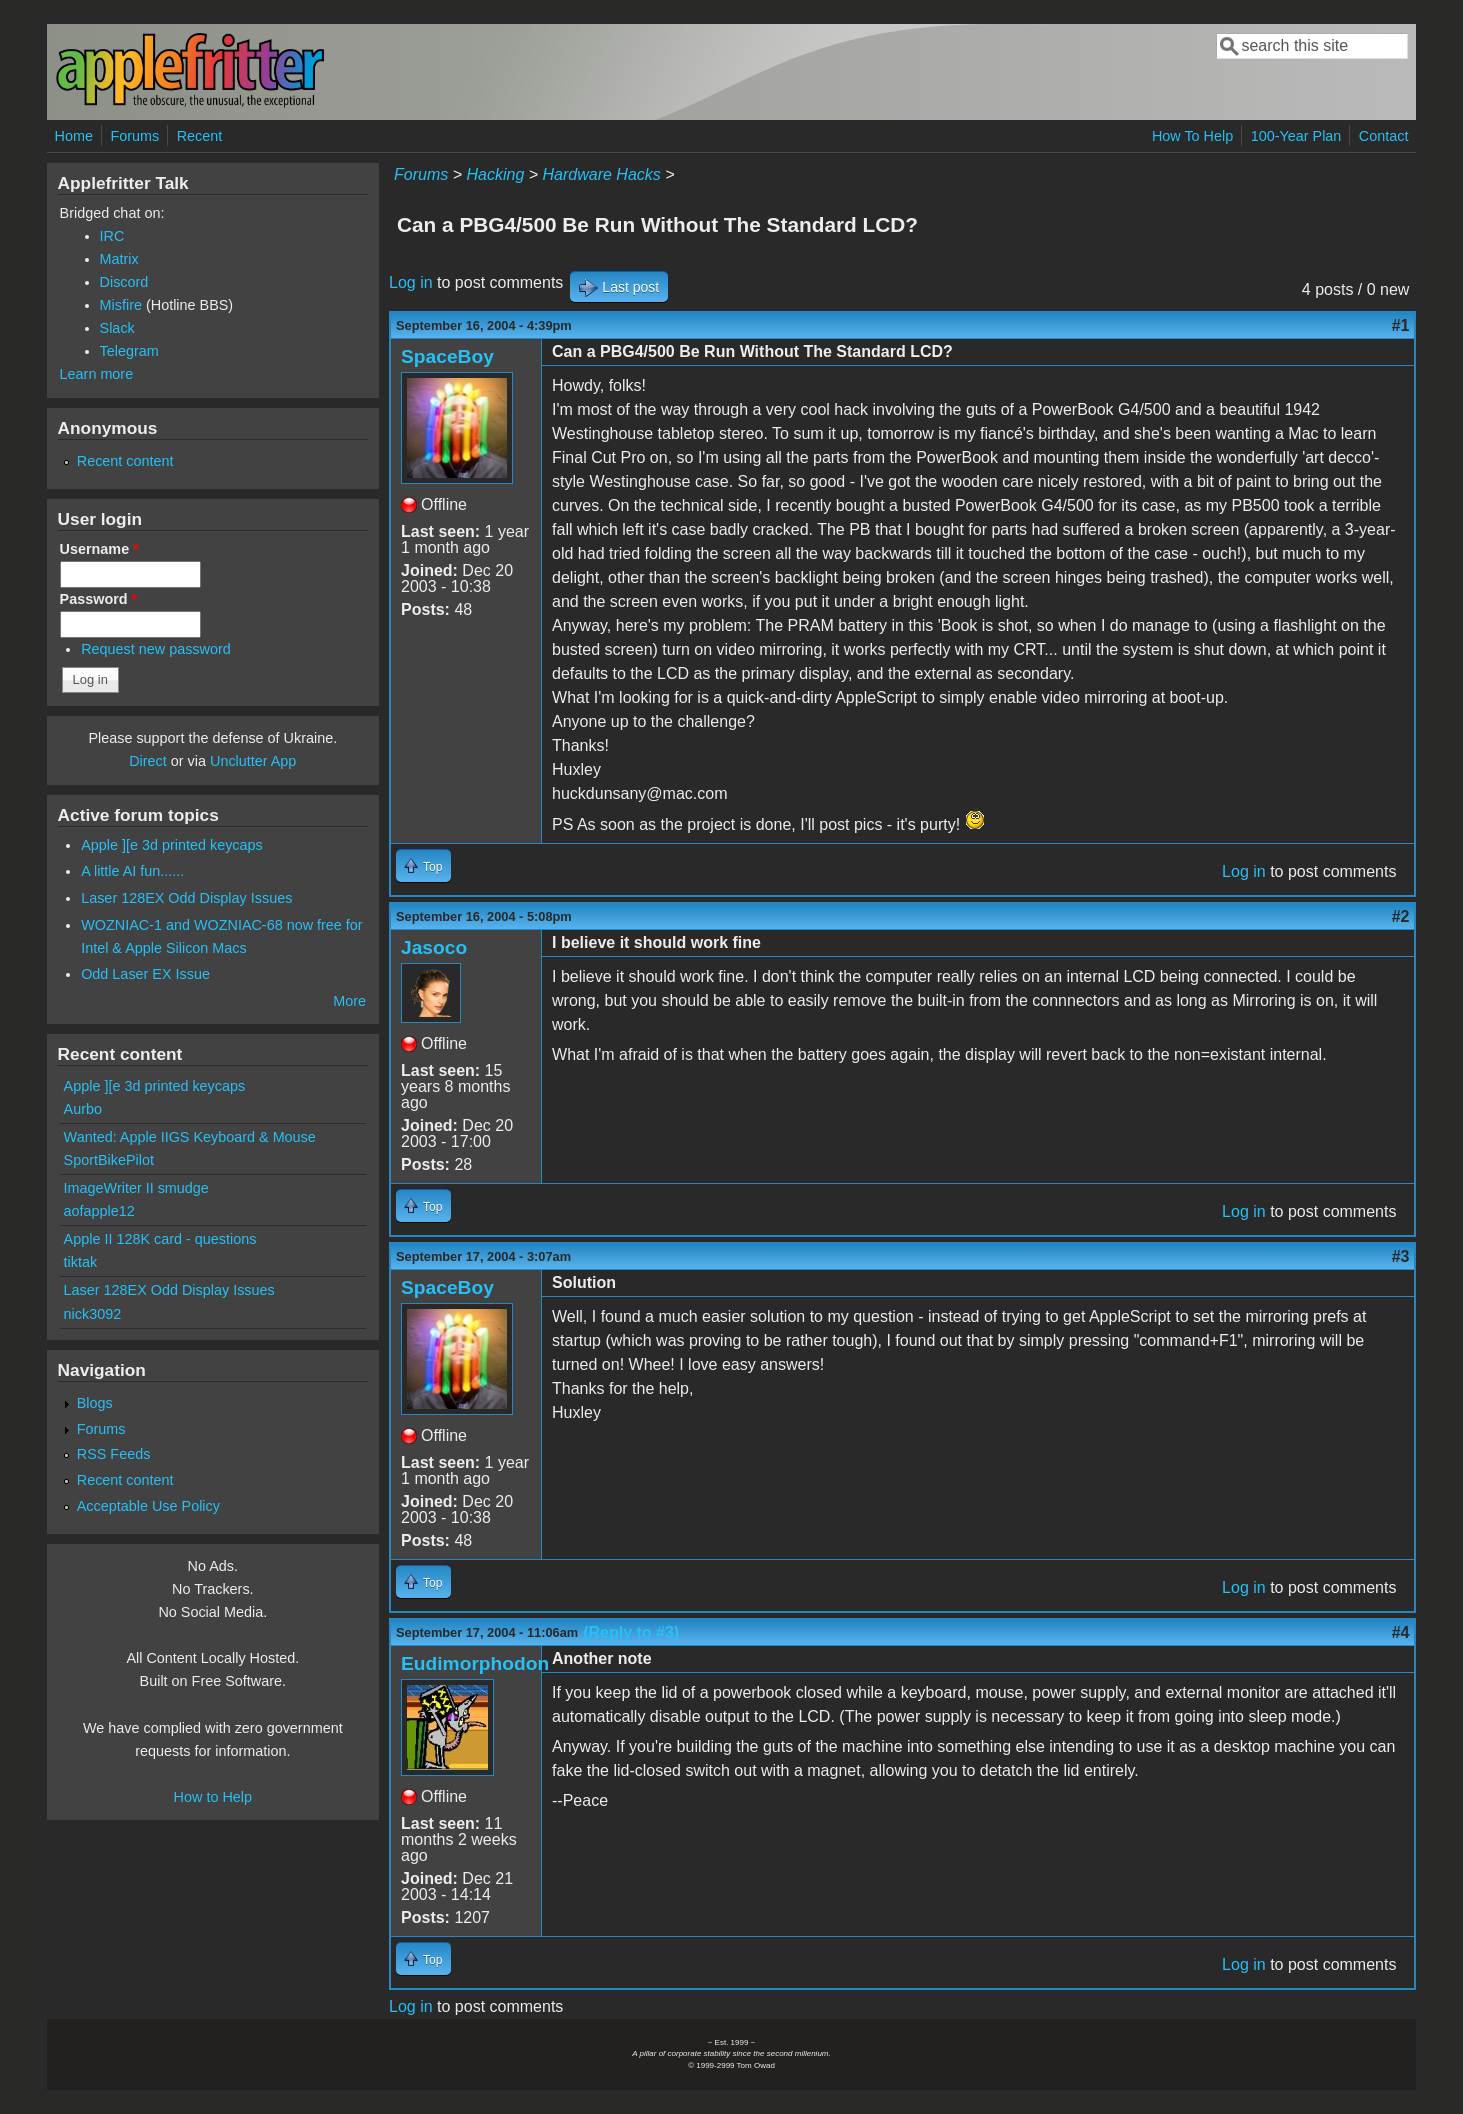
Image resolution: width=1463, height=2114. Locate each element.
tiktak (81, 1262)
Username (99, 549)
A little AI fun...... (132, 871)
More (349, 1001)
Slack (117, 328)
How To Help (1192, 136)
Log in (411, 282)
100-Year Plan (1296, 136)
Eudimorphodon (475, 1663)
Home (74, 136)
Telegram (129, 351)
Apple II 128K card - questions (160, 1239)
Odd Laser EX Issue (145, 974)
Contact (1384, 136)
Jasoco (434, 947)
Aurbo (83, 1109)
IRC (112, 236)
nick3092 (93, 1314)
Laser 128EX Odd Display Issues (186, 898)
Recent (200, 136)
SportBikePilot (109, 1160)
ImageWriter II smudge (136, 1188)
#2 (1401, 916)
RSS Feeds (114, 1454)
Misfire (121, 305)
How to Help (213, 1797)
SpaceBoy (447, 356)
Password (99, 599)
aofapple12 (99, 1211)
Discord (124, 282)
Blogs (95, 1403)
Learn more (97, 374)
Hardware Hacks (602, 174)
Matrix (119, 259)
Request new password (156, 649)
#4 (1401, 1632)
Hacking (496, 174)
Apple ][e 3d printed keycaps (172, 845)
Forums (134, 136)
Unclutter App (253, 761)
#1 (1401, 325)
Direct (148, 761)
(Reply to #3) (631, 1632)
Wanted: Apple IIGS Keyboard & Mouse (190, 1137)
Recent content (125, 461)
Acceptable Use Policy (148, 1506)
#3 (1401, 1256)
